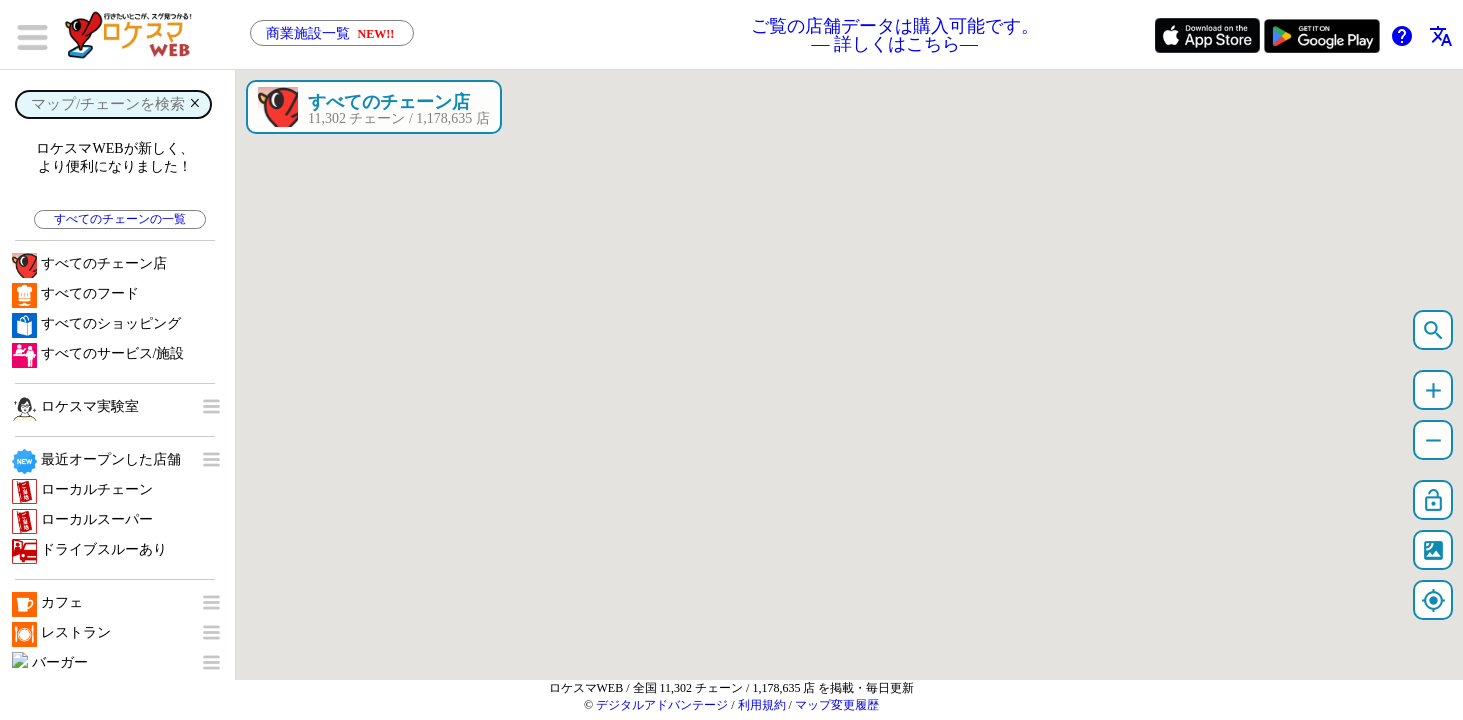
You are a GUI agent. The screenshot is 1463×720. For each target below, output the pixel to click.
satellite (1433, 550)
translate (1441, 36)
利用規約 (762, 705)
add (1433, 390)
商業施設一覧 (332, 33)
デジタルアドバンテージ (662, 705)
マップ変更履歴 (837, 705)
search (1433, 330)
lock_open (1433, 500)
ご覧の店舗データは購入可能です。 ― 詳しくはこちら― (895, 35)
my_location (1433, 600)
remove (1433, 440)
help (1402, 36)
